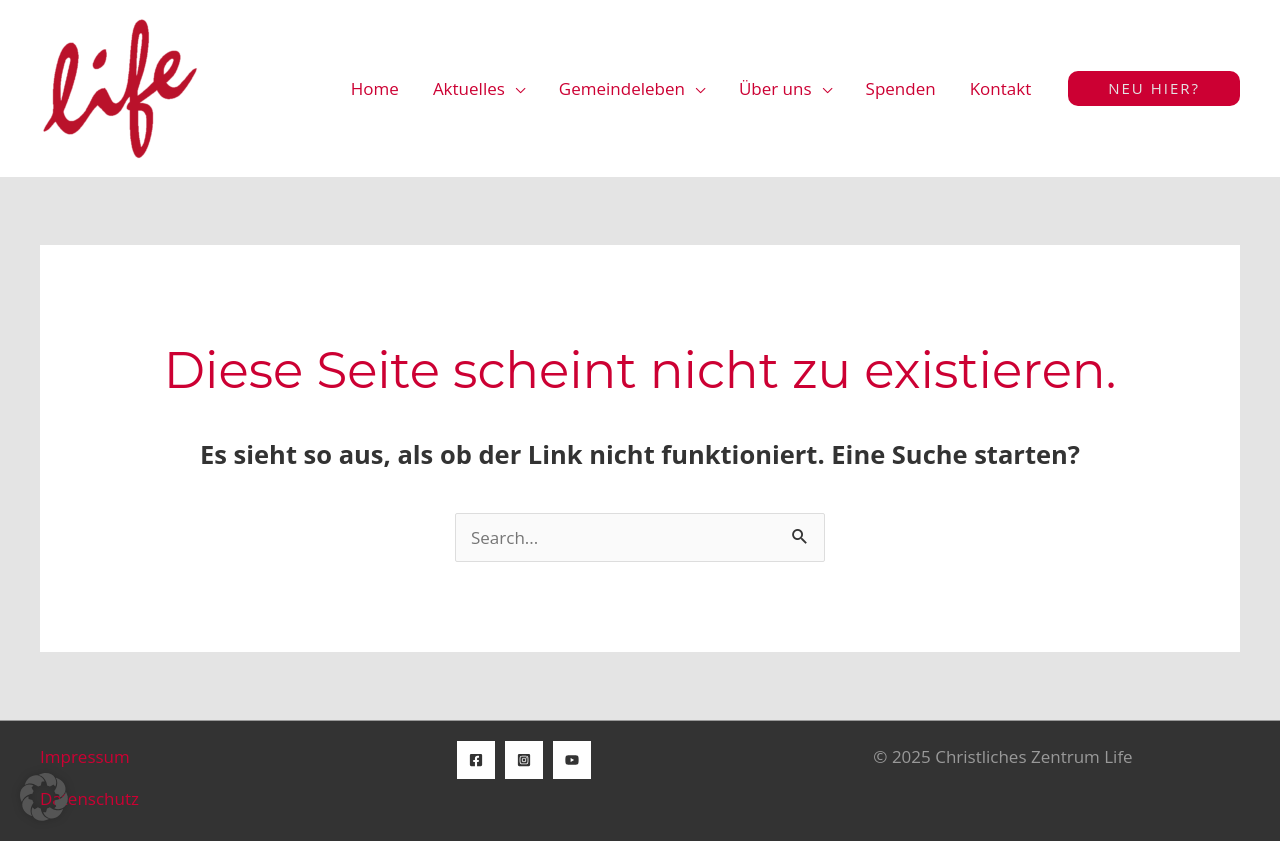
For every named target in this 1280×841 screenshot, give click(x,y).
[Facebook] (476, 760)
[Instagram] (524, 760)
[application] (515, 89)
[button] (1154, 88)
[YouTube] (572, 760)
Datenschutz (89, 798)
